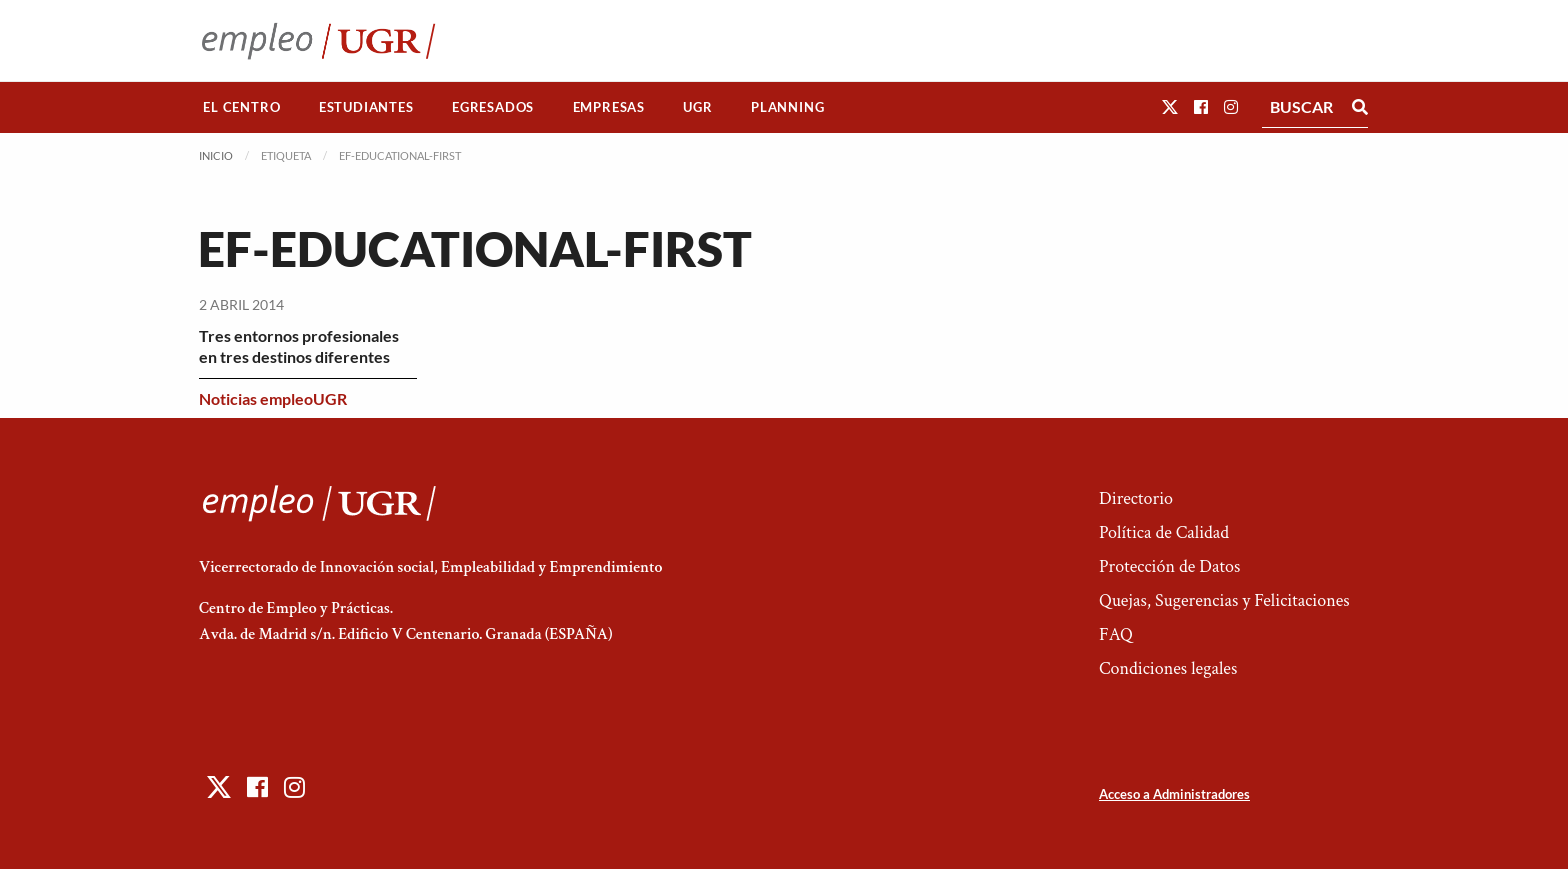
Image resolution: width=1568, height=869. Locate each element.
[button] (1170, 106)
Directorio (1136, 498)
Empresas (609, 107)
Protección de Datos (1169, 566)
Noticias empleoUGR (273, 398)
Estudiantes (366, 107)
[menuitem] (242, 107)
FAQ (1116, 634)
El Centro (241, 107)
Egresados (493, 107)
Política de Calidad (1164, 532)
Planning (787, 107)
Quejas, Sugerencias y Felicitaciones (1224, 600)
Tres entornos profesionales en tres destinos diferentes (299, 346)
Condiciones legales (1168, 668)
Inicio (216, 155)
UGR (697, 107)
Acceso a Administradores (1174, 794)
